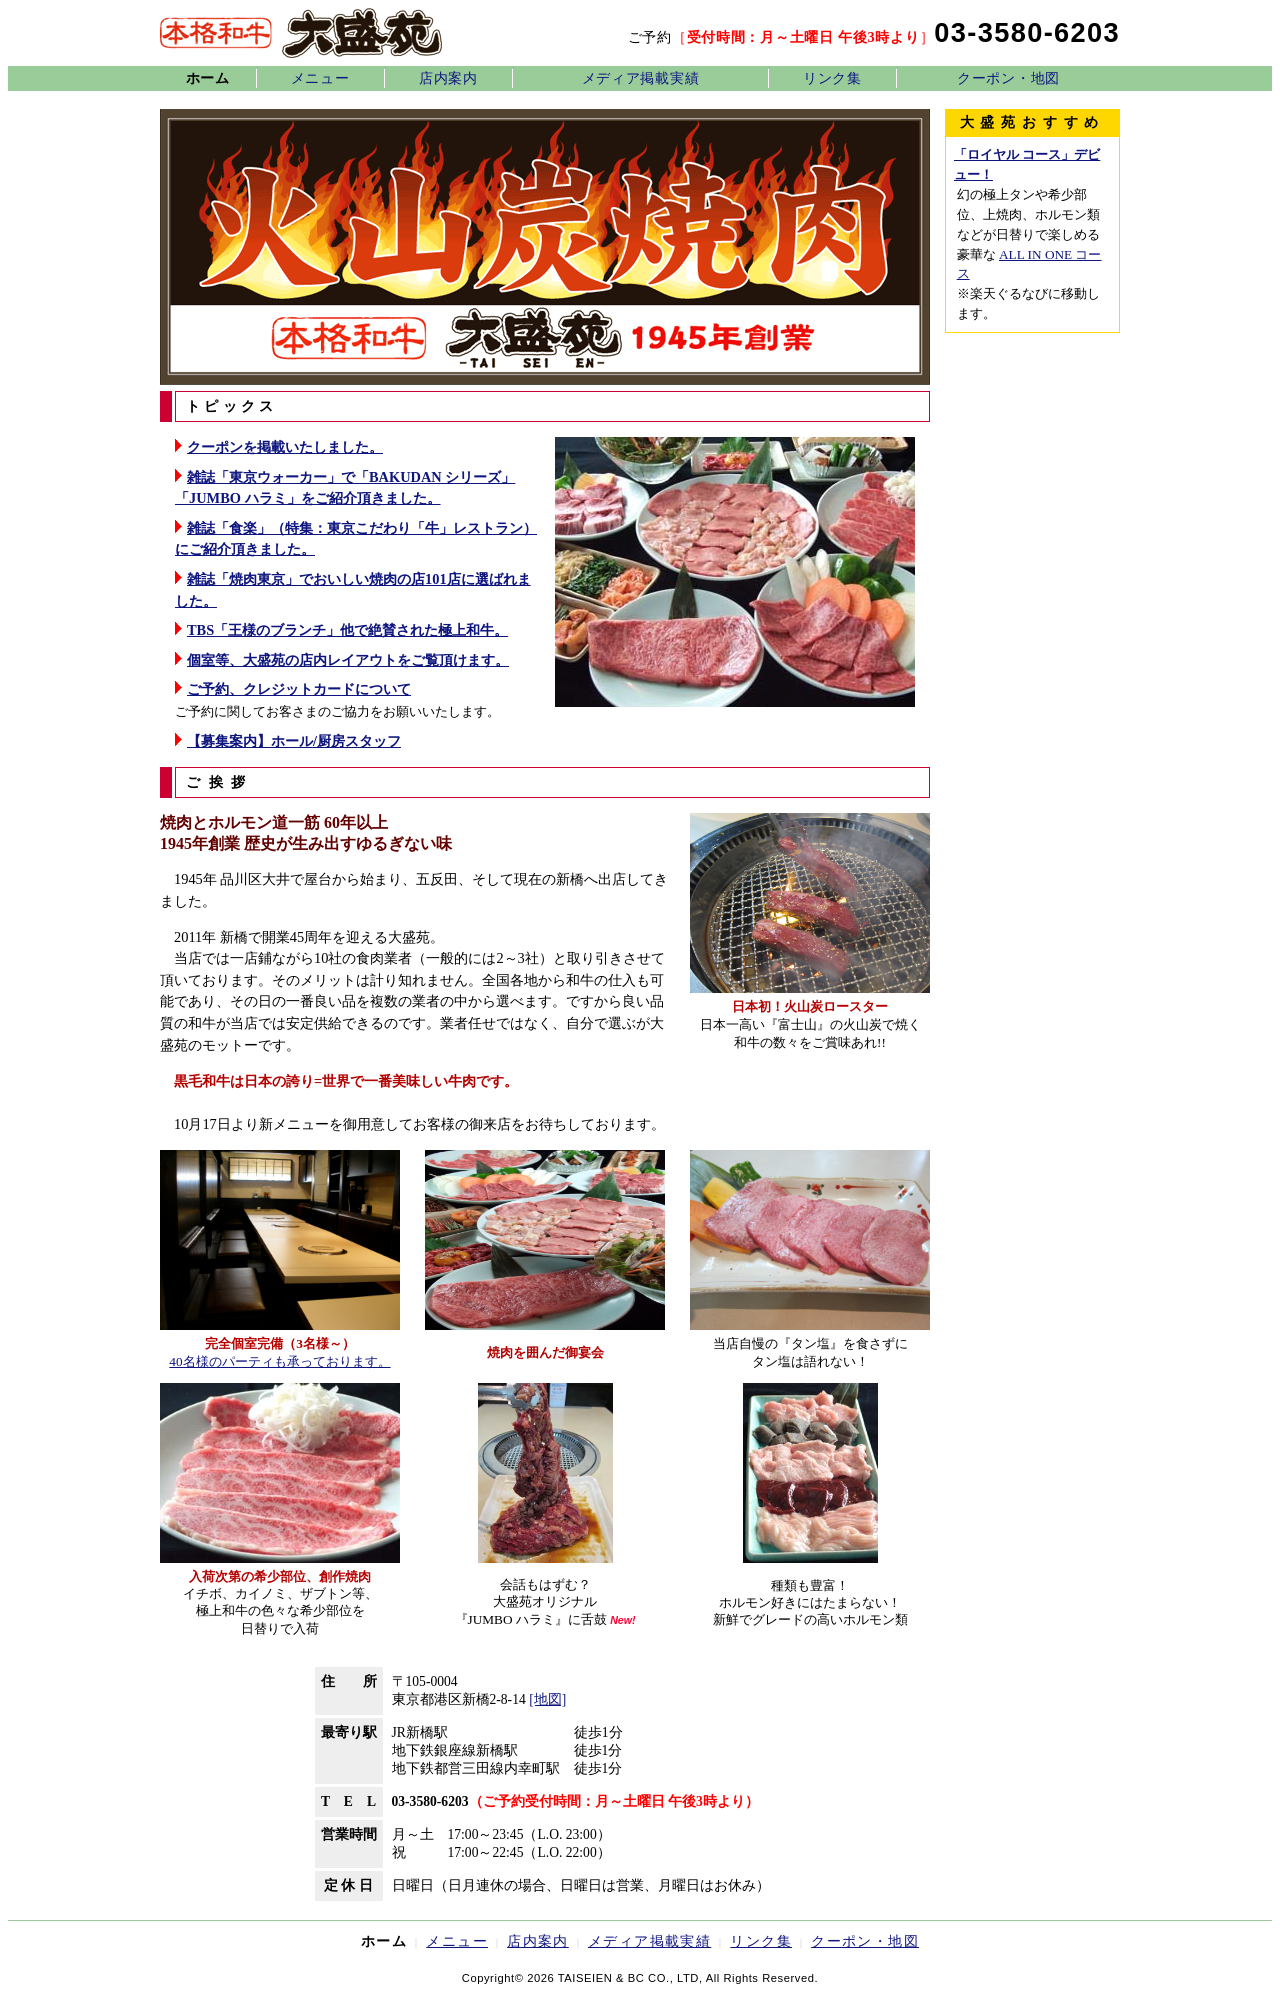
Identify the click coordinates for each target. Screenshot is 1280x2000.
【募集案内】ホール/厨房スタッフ (294, 741)
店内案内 (448, 78)
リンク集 (832, 78)
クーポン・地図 (1008, 78)
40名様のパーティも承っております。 (279, 1361)
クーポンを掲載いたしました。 (285, 447)
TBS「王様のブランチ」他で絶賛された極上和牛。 (347, 630)
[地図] (547, 1699)
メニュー (320, 78)
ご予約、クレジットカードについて (299, 689)
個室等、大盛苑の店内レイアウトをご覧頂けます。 (348, 660)
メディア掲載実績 (641, 78)
